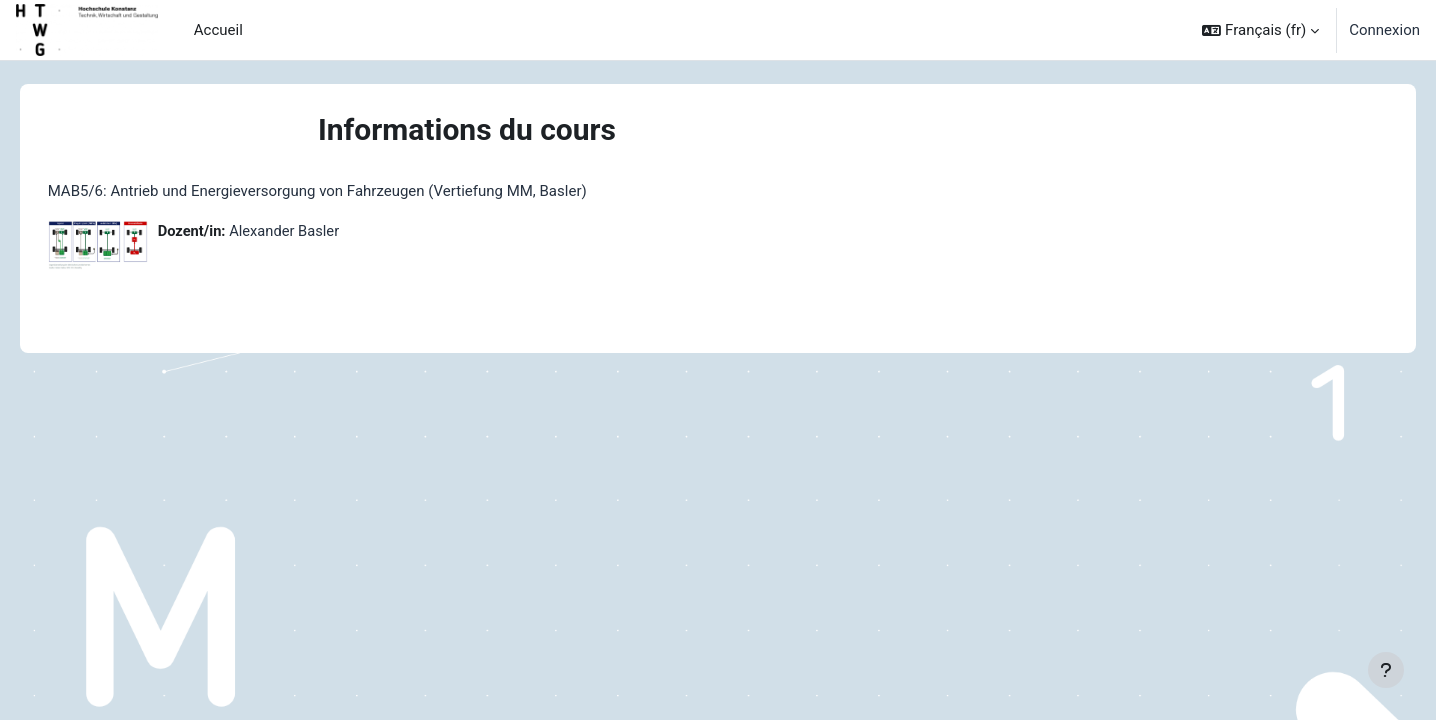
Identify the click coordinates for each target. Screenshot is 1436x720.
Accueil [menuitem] (218, 30)
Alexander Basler (315, 231)
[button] (1260, 30)
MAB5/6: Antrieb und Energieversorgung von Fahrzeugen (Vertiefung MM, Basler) (345, 191)
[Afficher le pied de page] (1386, 670)
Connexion (1384, 30)
